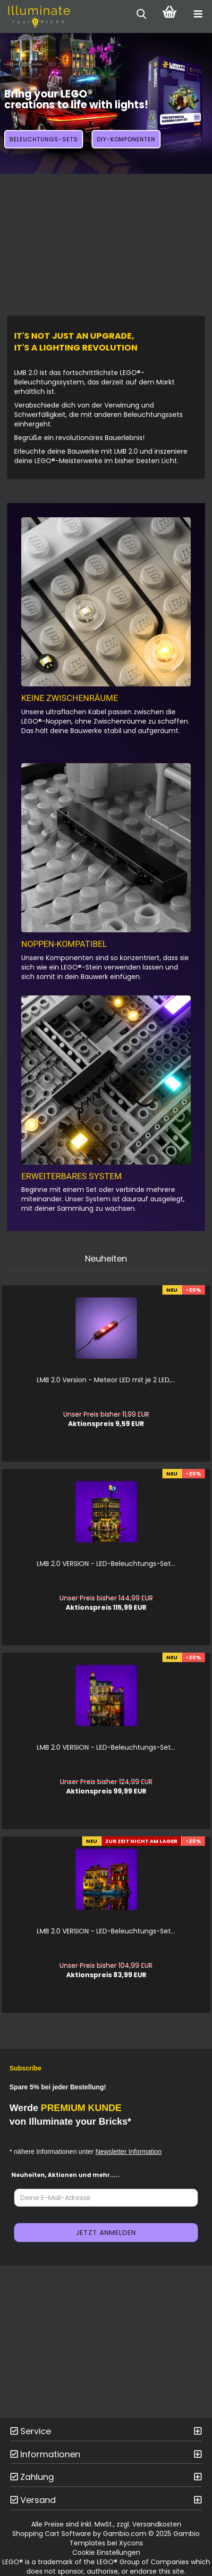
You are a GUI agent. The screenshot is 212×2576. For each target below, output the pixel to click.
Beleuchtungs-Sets (43, 139)
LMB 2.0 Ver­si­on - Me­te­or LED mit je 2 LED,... (106, 1380)
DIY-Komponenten (126, 139)
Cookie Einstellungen (106, 2552)
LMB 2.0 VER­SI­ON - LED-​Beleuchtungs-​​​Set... (106, 1563)
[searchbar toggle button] (141, 14)
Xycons (131, 2543)
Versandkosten (156, 2524)
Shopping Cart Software (51, 2533)
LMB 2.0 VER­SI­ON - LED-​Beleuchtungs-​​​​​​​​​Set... (106, 1747)
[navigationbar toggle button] (198, 14)
